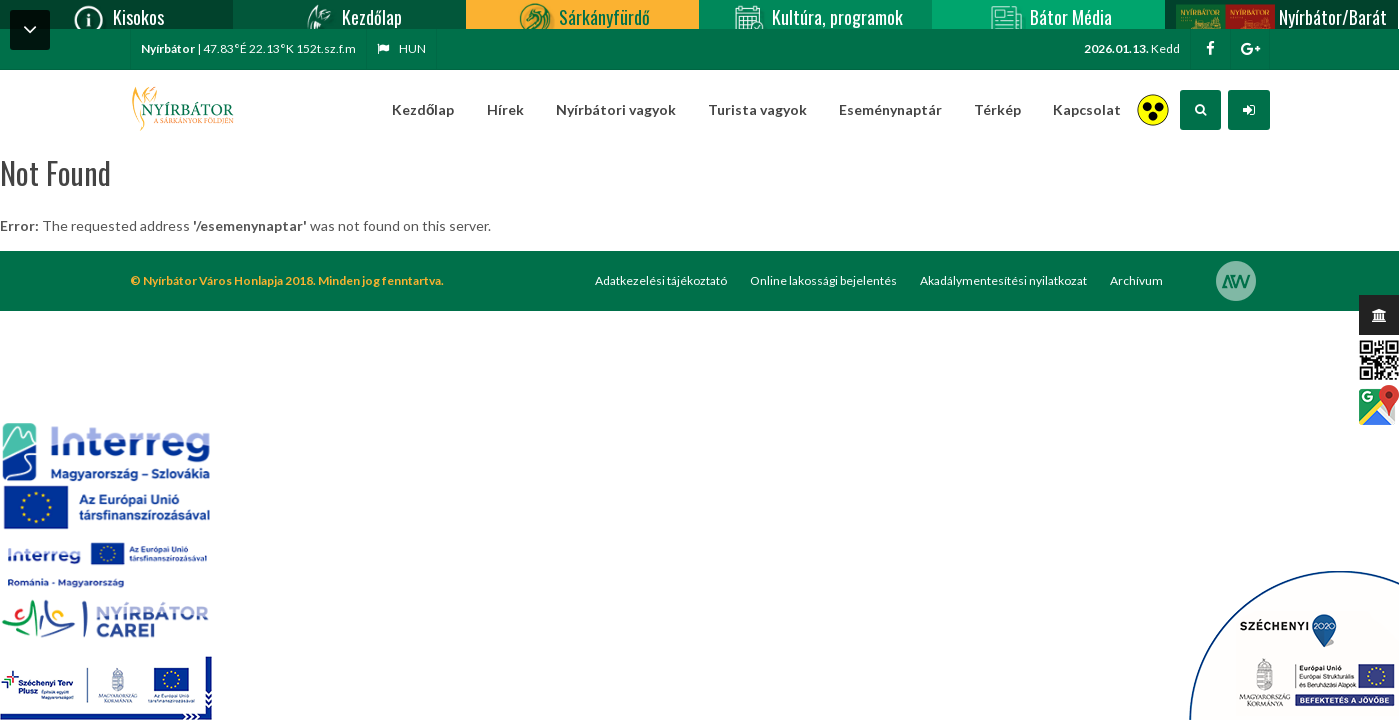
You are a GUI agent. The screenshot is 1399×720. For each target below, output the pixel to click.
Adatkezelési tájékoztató (661, 280)
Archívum (1136, 280)
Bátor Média (1049, 14)
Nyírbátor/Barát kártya (1281, 14)
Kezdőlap (350, 14)
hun (401, 48)
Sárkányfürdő (582, 14)
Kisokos (116, 14)
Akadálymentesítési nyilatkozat (1003, 280)
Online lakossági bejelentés (823, 280)
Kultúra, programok (815, 14)
